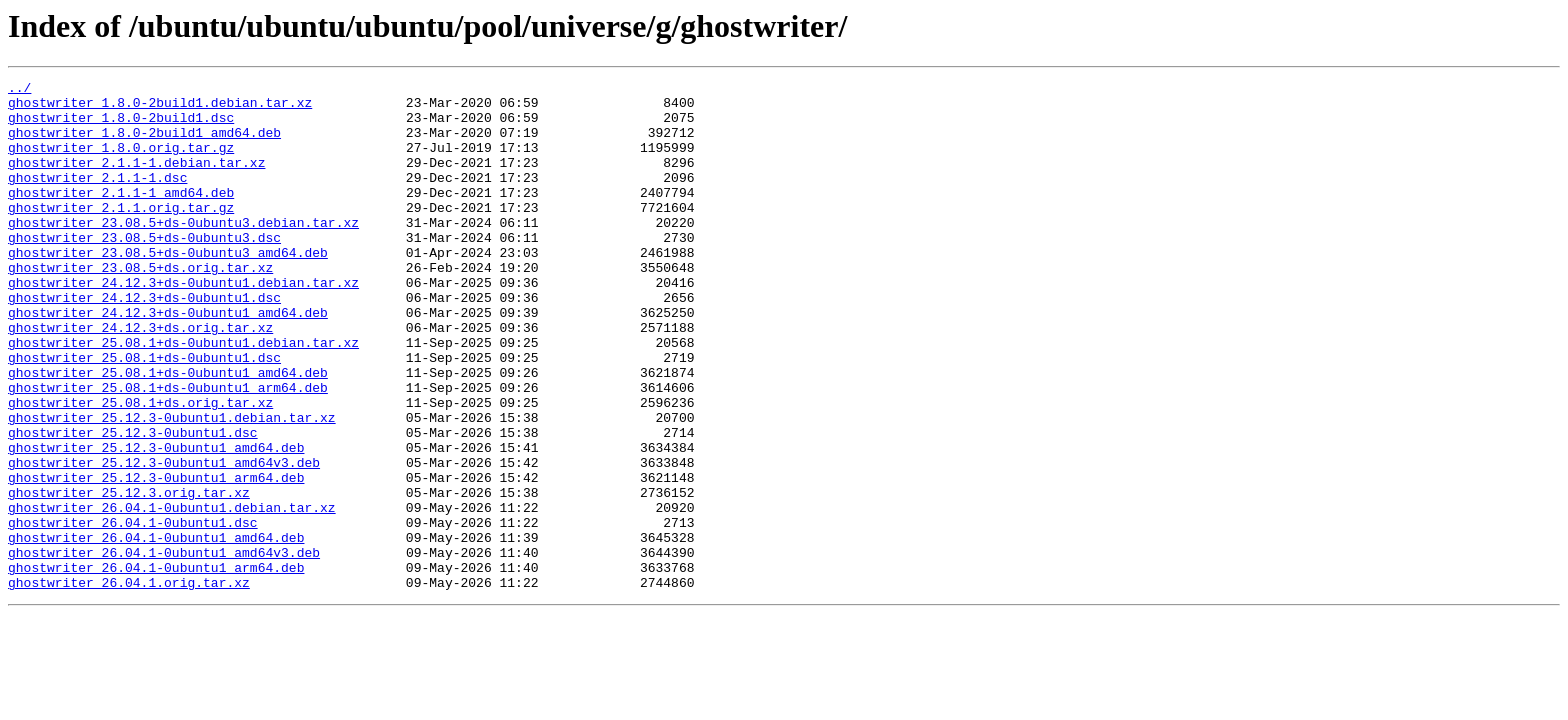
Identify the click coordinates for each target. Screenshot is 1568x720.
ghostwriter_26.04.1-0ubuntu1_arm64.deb (156, 666)
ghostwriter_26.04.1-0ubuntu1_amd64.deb (156, 630)
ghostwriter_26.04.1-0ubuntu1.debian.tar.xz (172, 594)
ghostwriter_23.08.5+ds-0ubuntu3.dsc (144, 270)
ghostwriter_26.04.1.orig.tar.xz (129, 684)
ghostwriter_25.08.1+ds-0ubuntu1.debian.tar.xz (183, 396)
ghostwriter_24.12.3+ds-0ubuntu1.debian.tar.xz (183, 324)
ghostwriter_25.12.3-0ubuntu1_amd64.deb (156, 522)
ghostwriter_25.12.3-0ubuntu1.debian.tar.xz (172, 486)
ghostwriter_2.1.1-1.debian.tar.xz (136, 180)
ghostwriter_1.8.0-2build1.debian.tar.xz (160, 108)
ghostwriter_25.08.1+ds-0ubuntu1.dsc (144, 414)
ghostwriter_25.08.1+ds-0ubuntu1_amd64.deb (168, 432)
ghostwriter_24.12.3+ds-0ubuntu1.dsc (144, 342)
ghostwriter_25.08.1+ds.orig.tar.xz (140, 468)
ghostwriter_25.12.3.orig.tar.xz (129, 576)
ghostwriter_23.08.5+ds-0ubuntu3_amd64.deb (168, 288)
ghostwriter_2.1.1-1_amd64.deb (121, 216)
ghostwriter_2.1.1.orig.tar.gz (121, 234)
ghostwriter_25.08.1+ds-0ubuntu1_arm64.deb (168, 450)
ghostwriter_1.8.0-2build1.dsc (121, 126)
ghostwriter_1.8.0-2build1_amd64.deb (144, 144)
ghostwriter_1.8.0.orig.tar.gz (121, 162)
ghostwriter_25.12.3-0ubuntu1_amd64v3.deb (164, 540)
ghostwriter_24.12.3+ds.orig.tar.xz (140, 378)
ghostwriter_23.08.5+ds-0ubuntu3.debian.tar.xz (183, 252)
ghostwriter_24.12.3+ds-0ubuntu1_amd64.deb (168, 360)
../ (19, 90)
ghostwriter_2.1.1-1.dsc (97, 198)
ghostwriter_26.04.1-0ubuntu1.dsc (133, 612)
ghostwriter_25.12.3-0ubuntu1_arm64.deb (156, 558)
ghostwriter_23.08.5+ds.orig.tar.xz (140, 306)
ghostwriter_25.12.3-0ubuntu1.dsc (133, 504)
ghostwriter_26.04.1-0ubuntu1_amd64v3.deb (164, 648)
